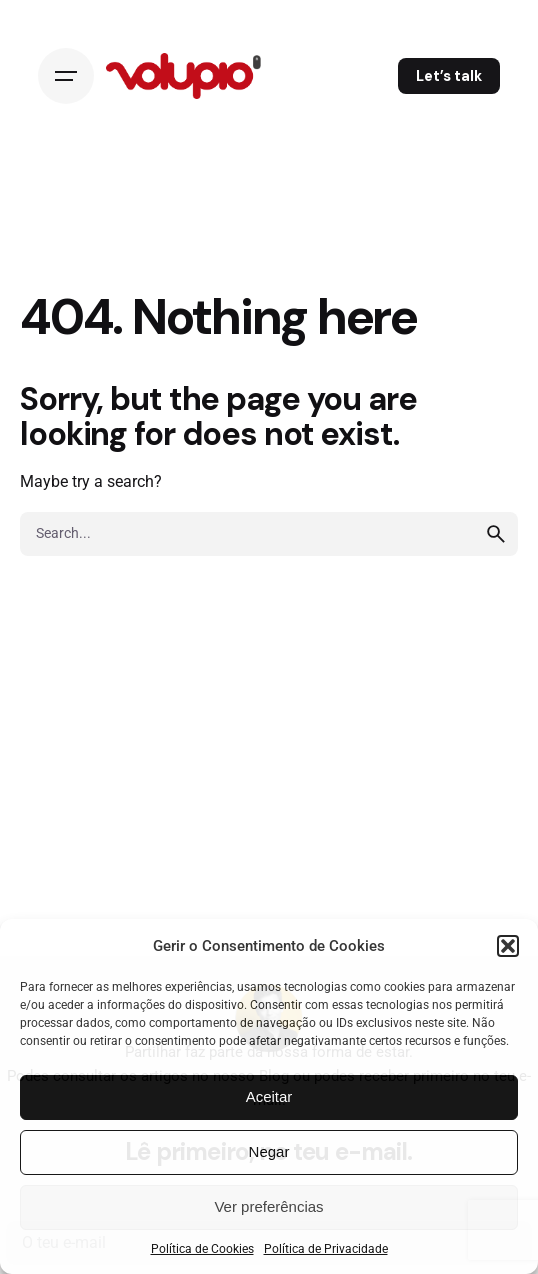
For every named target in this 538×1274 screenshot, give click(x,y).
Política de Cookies (202, 1249)
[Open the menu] (66, 76)
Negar (269, 1151)
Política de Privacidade (326, 1249)
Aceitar (269, 1096)
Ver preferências (268, 1206)
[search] (496, 534)
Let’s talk (449, 76)
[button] (508, 946)
